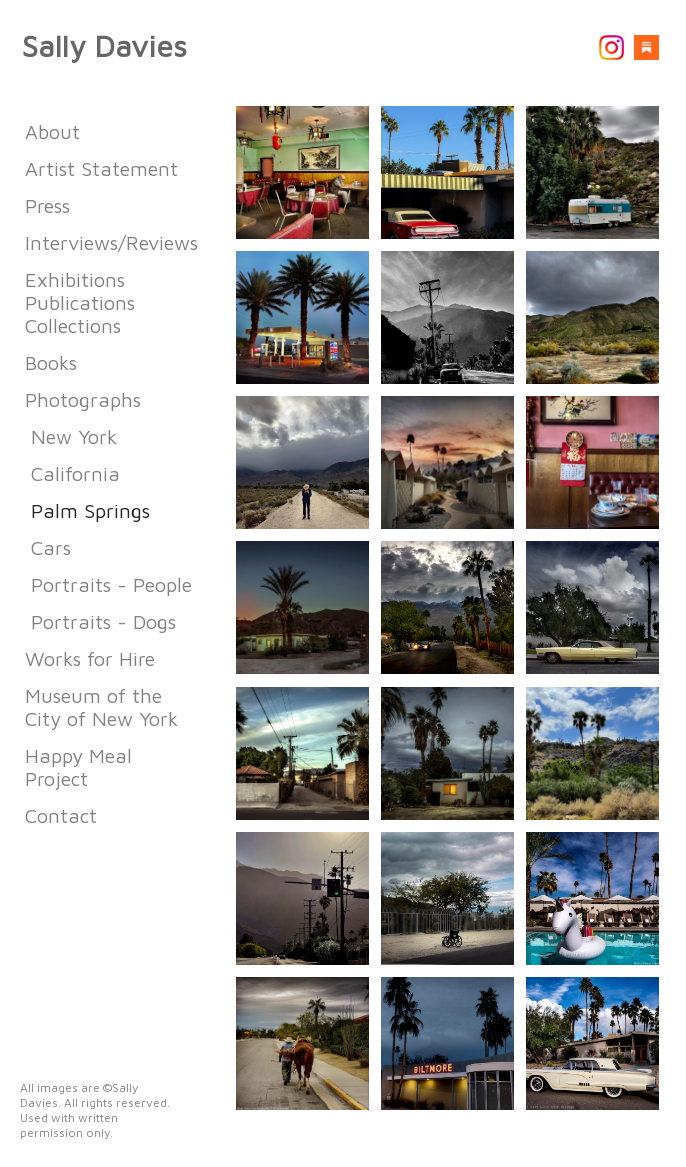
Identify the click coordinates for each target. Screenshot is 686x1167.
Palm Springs (90, 510)
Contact (61, 815)
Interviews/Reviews (111, 242)
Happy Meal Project (78, 767)
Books (51, 362)
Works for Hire (90, 658)
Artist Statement (101, 168)
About (52, 131)
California (75, 473)
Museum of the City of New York (101, 707)
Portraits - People (111, 584)
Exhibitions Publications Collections (80, 302)
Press (47, 205)
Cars (51, 547)
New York (74, 436)
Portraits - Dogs (103, 621)
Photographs (83, 399)
